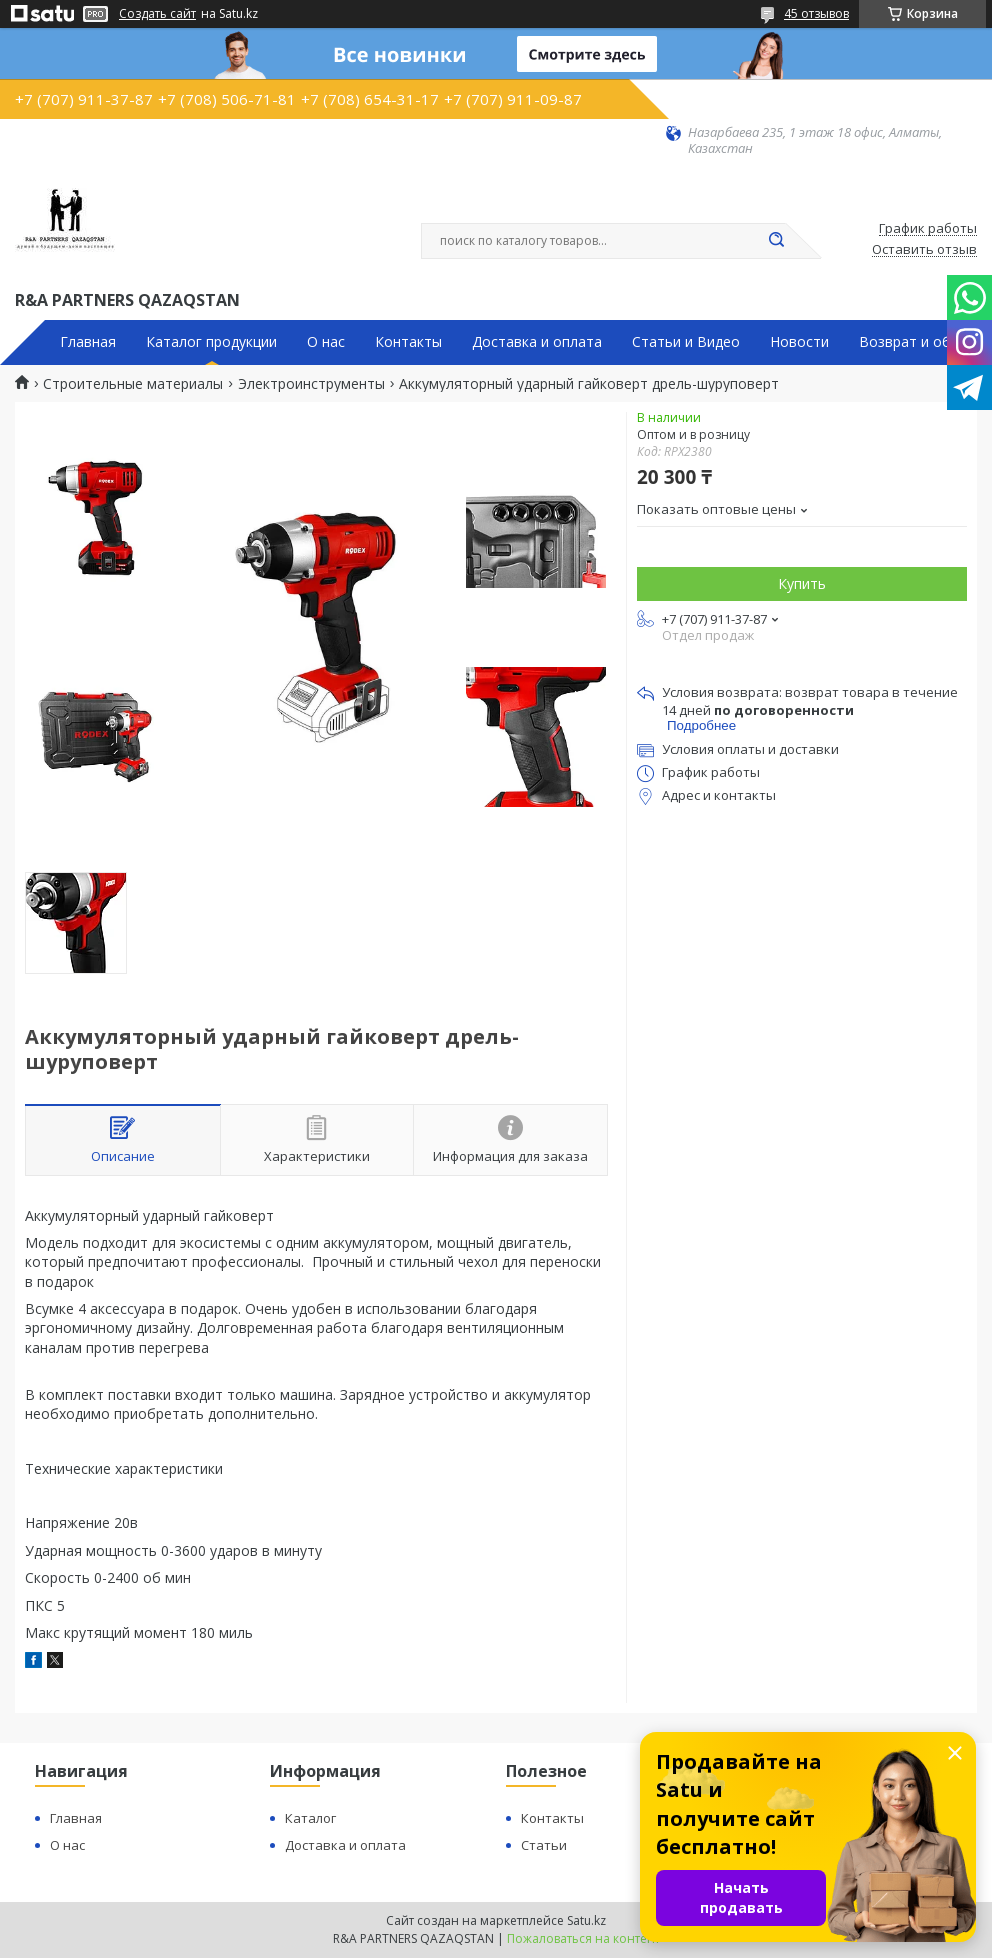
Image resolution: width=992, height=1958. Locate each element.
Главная (88, 342)
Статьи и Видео (686, 342)
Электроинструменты (311, 384)
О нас (326, 342)
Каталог (310, 1818)
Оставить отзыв (924, 250)
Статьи (544, 1845)
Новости (799, 342)
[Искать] (776, 241)
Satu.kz (586, 1920)
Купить (802, 583)
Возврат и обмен (918, 342)
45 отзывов (816, 13)
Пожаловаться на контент (583, 1938)
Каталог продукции (211, 342)
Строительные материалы (133, 384)
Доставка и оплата (537, 342)
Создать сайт (157, 14)
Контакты (408, 342)
